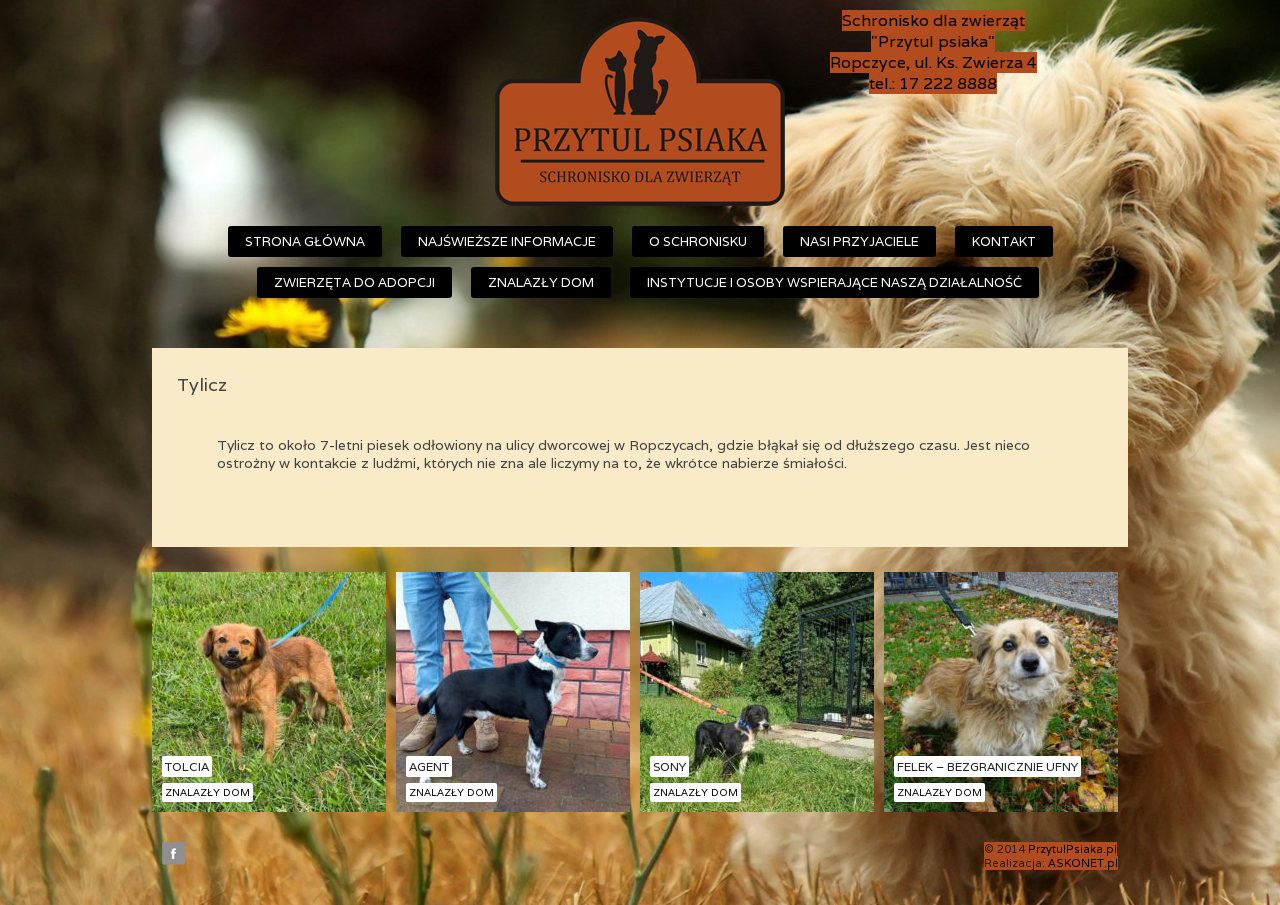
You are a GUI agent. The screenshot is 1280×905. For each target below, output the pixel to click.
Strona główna (305, 241)
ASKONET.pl (1083, 863)
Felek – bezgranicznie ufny (987, 766)
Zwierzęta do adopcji (354, 282)
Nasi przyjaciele (859, 241)
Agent (429, 766)
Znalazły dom (541, 282)
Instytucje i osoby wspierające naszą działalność (834, 282)
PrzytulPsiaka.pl (1072, 849)
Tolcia (187, 766)
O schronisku (698, 241)
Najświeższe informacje (507, 241)
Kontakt (1004, 241)
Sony (669, 766)
